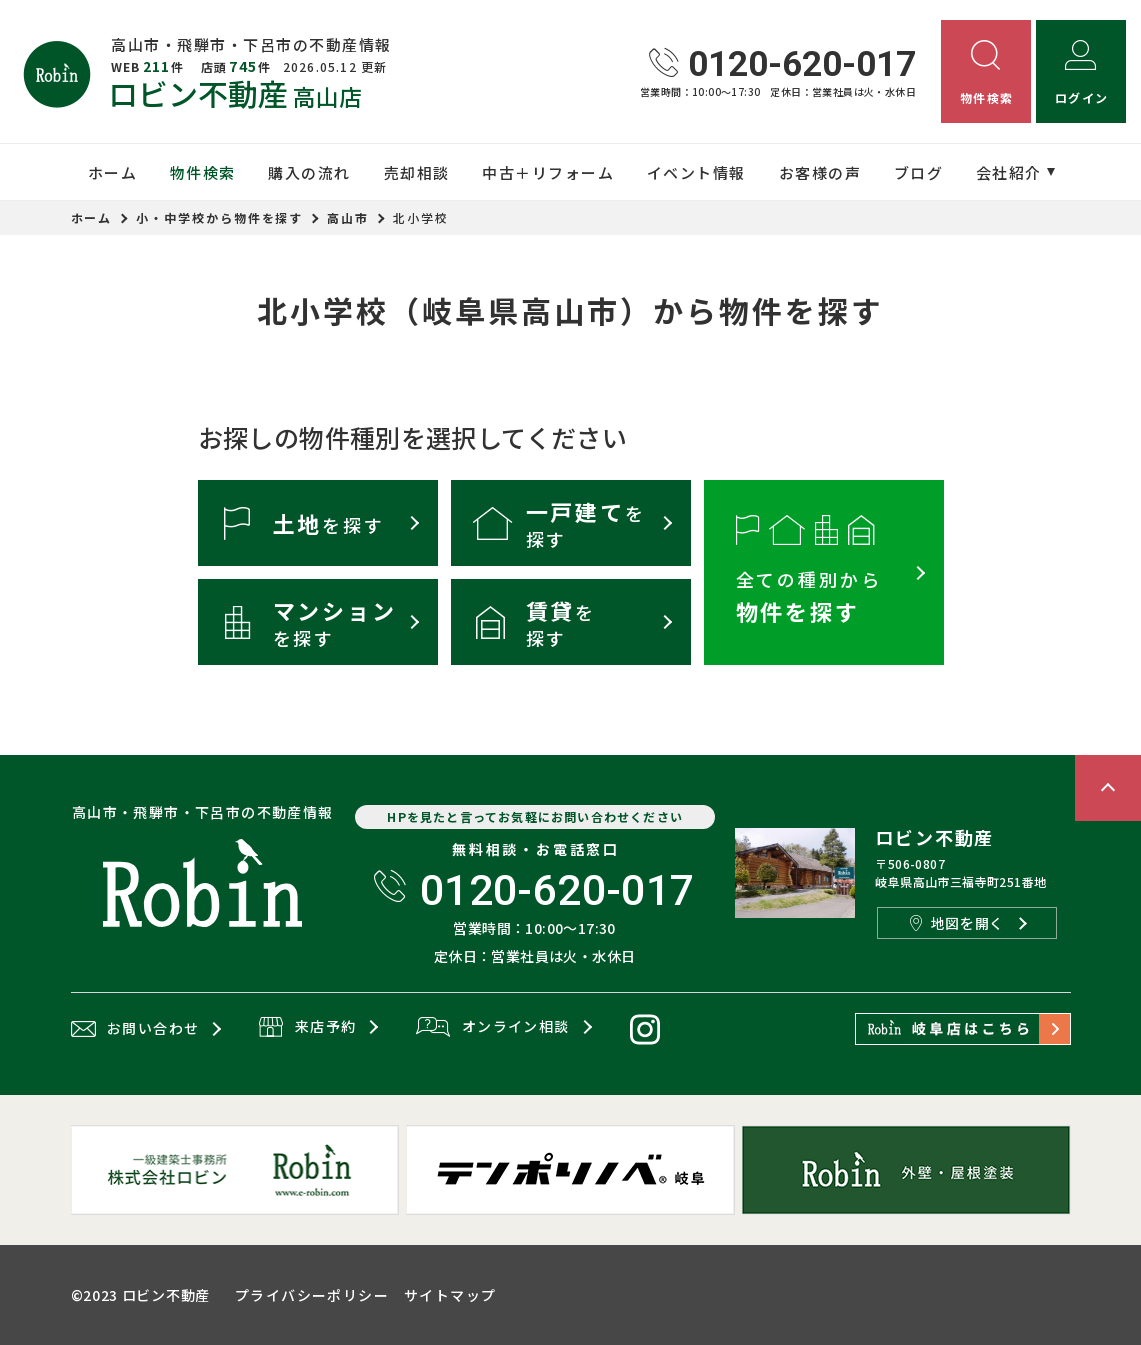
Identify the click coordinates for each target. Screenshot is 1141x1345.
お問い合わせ (135, 1029)
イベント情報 (696, 172)
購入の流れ (309, 172)
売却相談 (417, 172)
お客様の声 (820, 172)
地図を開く (957, 923)
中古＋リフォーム (548, 172)
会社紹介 (1009, 172)
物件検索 (203, 172)
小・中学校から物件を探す (219, 217)
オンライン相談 (492, 1028)
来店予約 (307, 1028)
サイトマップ (450, 1295)
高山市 (348, 217)
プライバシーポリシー (312, 1295)
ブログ (919, 172)
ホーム (113, 172)
